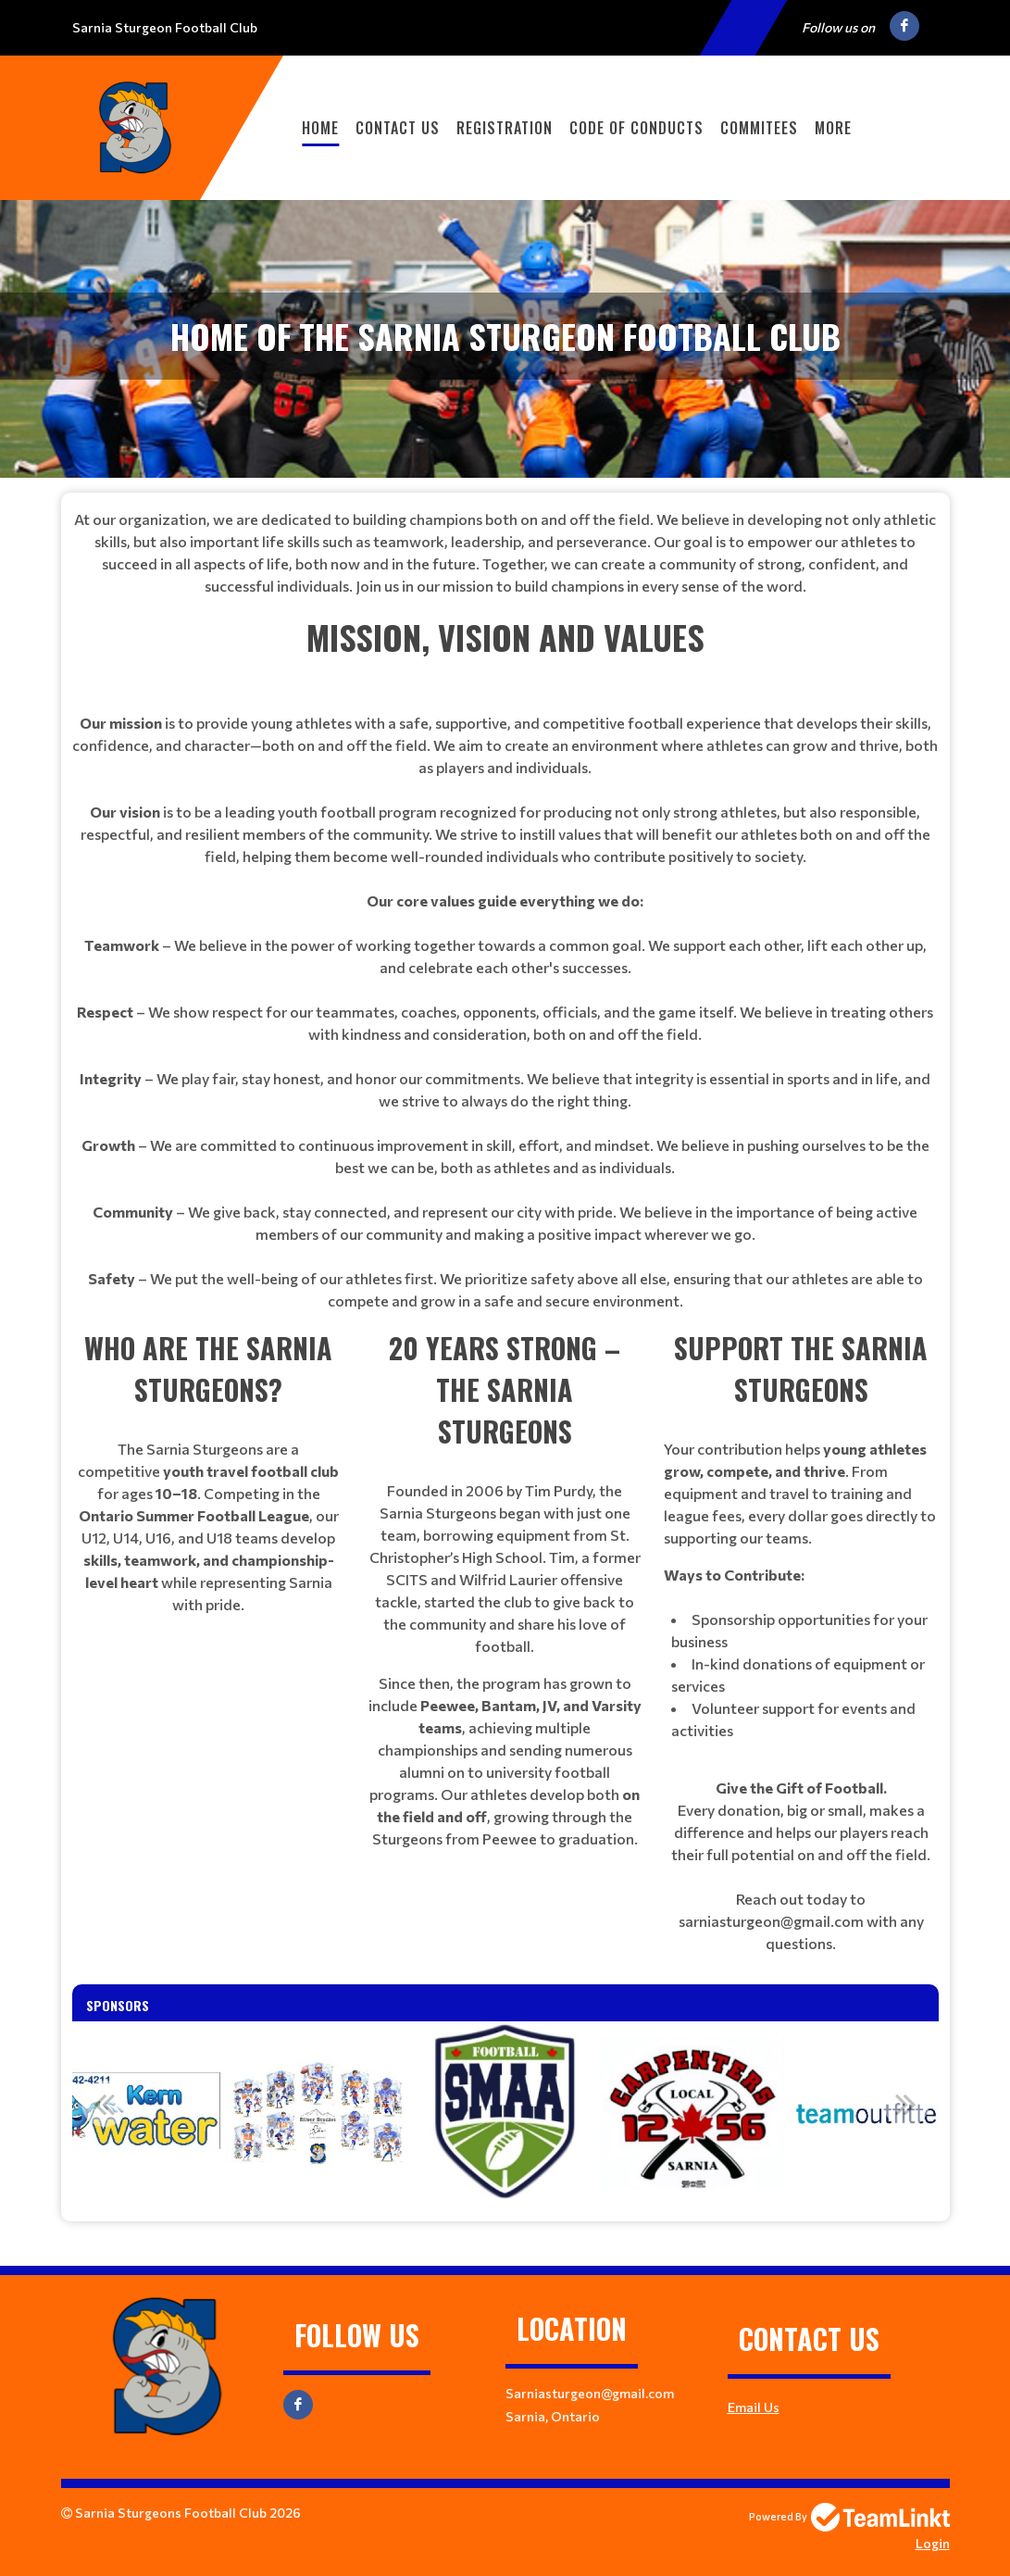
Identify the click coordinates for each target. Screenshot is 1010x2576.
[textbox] (505, 552)
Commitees (759, 128)
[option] (131, 2114)
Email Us (753, 2407)
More (833, 128)
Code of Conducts (636, 128)
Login (933, 2543)
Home (320, 128)
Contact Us (397, 128)
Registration (504, 128)
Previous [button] (104, 2104)
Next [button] (906, 2104)
